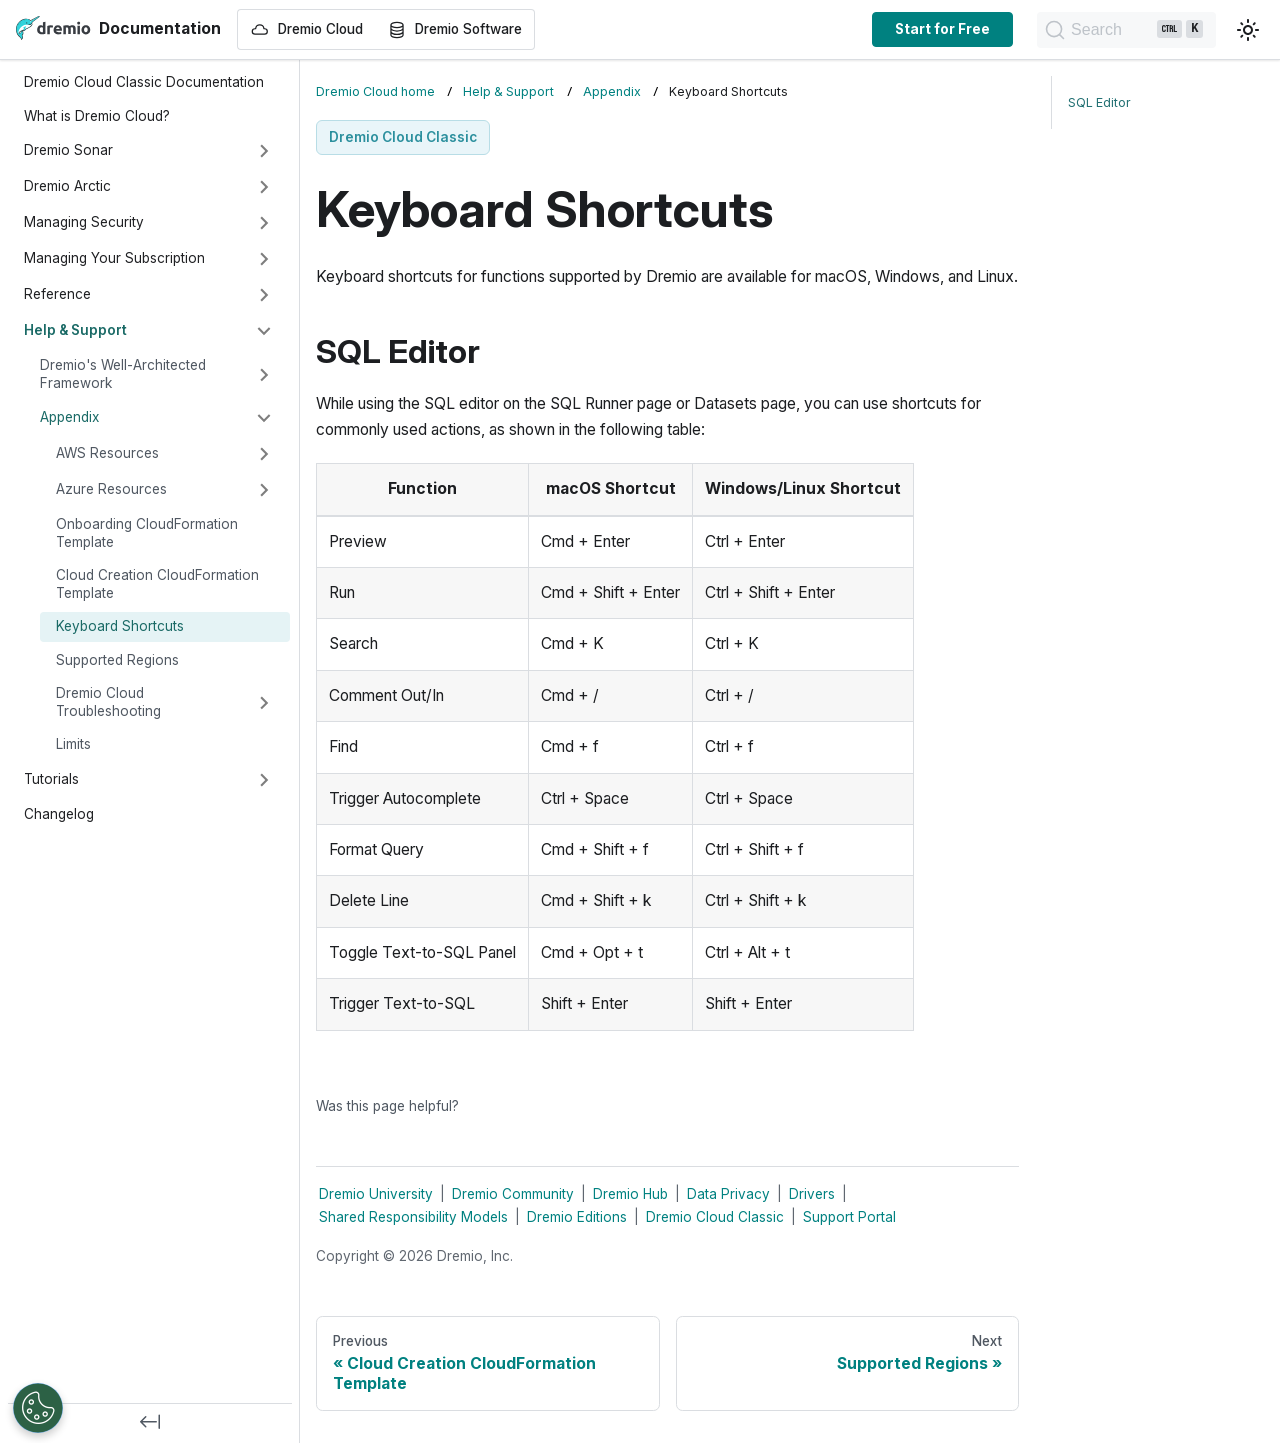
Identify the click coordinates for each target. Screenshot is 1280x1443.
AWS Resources (107, 453)
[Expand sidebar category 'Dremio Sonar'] (264, 151)
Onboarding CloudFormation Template (147, 533)
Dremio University (376, 1194)
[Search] (1116, 30)
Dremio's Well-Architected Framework (123, 374)
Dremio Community (513, 1194)
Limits (73, 744)
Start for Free (921, 29)
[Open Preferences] (38, 1408)
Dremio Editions (577, 1217)
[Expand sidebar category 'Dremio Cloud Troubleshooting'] (264, 703)
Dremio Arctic (67, 186)
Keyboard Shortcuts (120, 626)
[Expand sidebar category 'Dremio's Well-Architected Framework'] (264, 375)
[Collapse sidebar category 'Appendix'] (264, 418)
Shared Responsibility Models (413, 1217)
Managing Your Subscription (114, 258)
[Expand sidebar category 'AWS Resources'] (264, 454)
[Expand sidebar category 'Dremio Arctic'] (264, 187)
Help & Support (75, 330)
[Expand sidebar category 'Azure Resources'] (264, 490)
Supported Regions (117, 660)
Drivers (812, 1194)
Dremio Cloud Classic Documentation (144, 82)
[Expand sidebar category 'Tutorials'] (264, 780)
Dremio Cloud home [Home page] (375, 91)
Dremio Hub (630, 1194)
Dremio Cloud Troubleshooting (108, 702)
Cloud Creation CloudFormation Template (157, 584)
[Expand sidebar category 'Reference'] (264, 295)
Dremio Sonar (68, 150)
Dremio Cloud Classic (715, 1217)
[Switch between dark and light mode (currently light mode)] (1248, 30)
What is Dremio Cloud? (97, 116)
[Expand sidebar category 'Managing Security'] (264, 223)
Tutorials (51, 779)
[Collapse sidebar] (150, 1423)
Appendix (69, 417)
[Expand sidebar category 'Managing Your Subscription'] (264, 259)
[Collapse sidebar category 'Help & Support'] (264, 331)
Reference (57, 294)
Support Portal (849, 1217)
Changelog (59, 814)
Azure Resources (111, 489)
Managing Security (84, 222)
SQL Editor (1099, 102)
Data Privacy (728, 1194)
